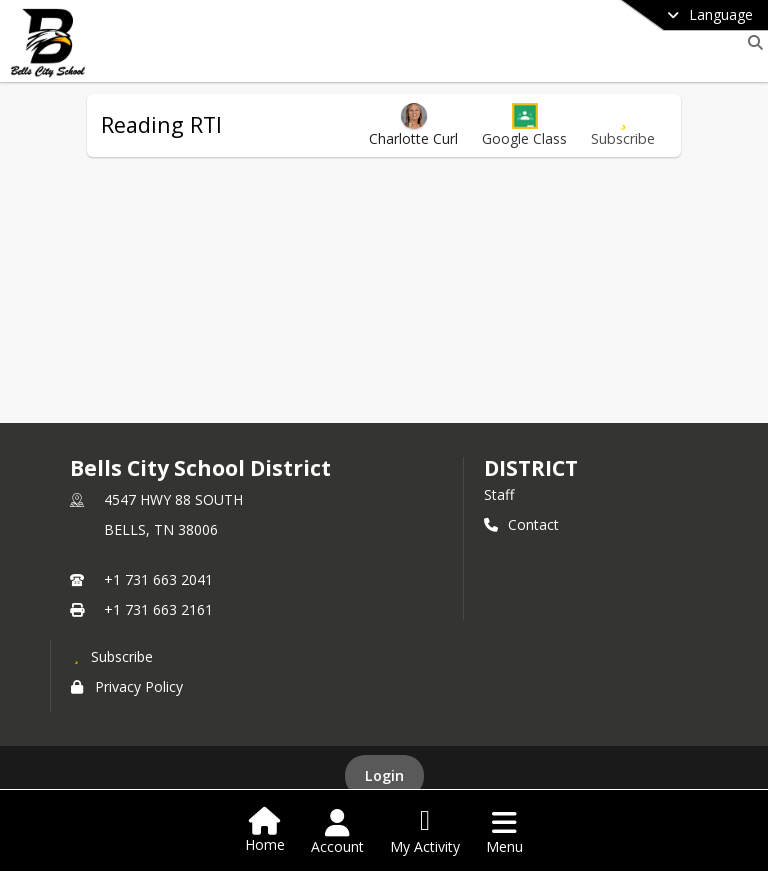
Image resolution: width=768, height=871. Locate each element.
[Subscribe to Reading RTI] (623, 125)
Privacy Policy (127, 686)
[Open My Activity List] (425, 832)
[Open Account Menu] (337, 832)
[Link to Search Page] (751, 42)
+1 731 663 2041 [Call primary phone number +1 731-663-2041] (158, 579)
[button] (524, 125)
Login (384, 775)
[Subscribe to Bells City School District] (112, 656)
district (531, 468)
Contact (521, 524)
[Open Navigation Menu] (504, 832)
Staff (499, 494)
